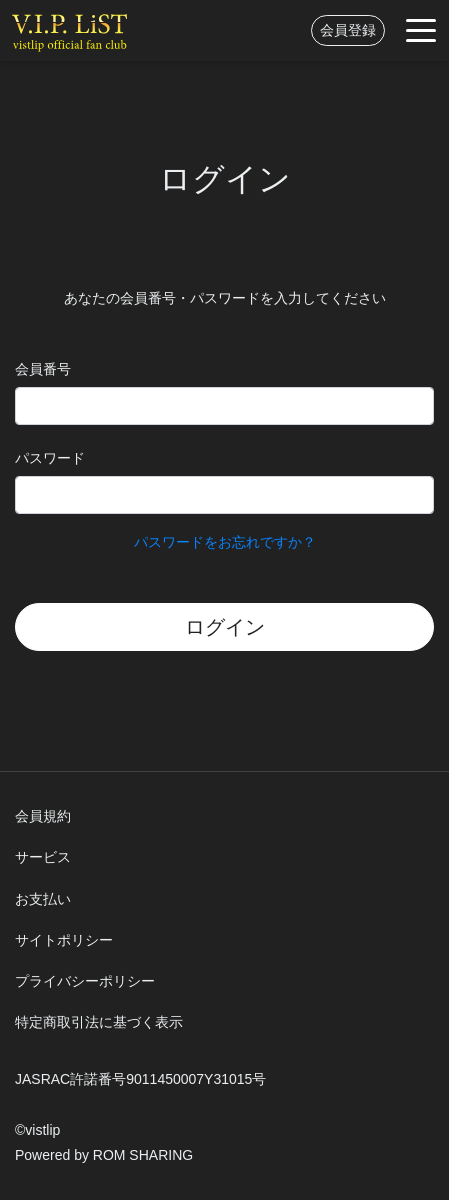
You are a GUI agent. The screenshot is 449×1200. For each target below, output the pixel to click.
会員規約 (43, 816)
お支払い (43, 899)
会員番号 (43, 369)
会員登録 (348, 30)
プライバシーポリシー (85, 981)
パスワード (50, 458)
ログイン (225, 627)
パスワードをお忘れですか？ (225, 542)
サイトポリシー (64, 940)
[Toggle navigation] (421, 30)
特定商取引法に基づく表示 (99, 1022)
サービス (43, 857)
